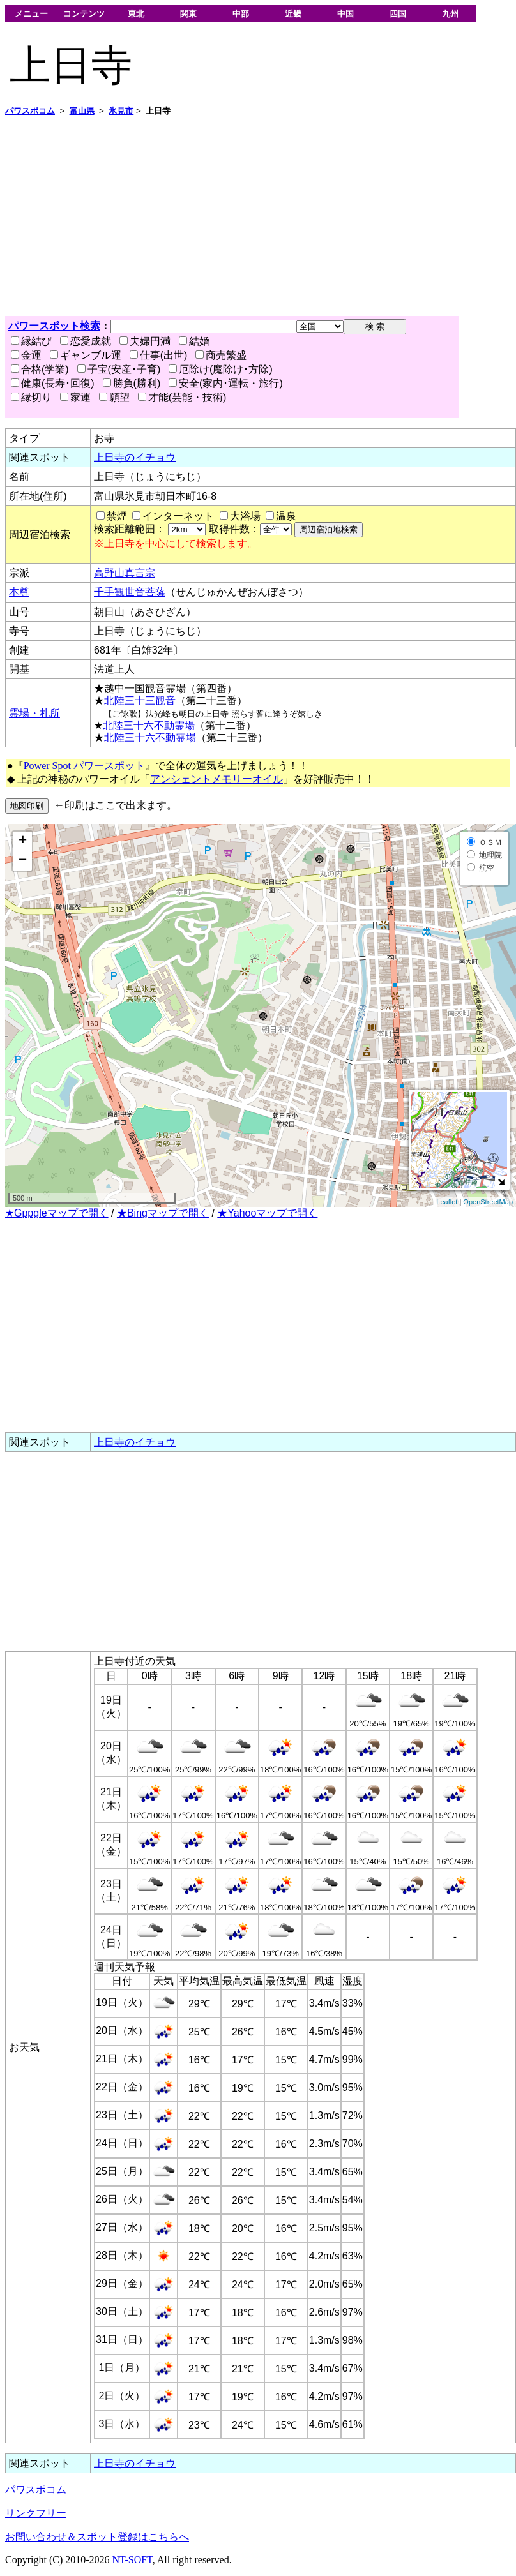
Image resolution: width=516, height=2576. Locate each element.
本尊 (19, 592)
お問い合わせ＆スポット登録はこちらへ (97, 2536)
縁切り (31, 397)
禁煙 (117, 516)
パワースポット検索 (54, 325)
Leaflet (446, 1202)
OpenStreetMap (488, 1202)
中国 (345, 14)
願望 (114, 397)
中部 (240, 14)
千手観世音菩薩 (129, 592)
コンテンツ (84, 14)
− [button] (23, 861)
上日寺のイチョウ (135, 457)
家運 (75, 397)
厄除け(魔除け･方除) (221, 369)
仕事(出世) (159, 355)
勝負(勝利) (132, 383)
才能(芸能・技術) (182, 397)
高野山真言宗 (124, 572)
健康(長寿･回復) (53, 383)
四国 (398, 14)
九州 (450, 14)
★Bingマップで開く (163, 1213)
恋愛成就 (85, 341)
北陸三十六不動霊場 (149, 725)
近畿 (293, 14)
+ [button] (23, 841)
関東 (188, 14)
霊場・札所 (34, 713)
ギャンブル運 (85, 355)
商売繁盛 (221, 355)
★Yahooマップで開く (267, 1213)
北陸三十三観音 (140, 700)
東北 (136, 14)
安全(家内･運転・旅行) (226, 383)
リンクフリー (35, 2513)
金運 (26, 355)
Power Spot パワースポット (84, 765)
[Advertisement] (206, 216)
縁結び (31, 341)
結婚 (194, 341)
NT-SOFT (132, 2559)
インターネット (178, 516)
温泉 (286, 516)
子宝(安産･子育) (119, 369)
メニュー (31, 14)
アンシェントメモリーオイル (216, 779)
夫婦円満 (145, 341)
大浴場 (245, 516)
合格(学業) (40, 369)
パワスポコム (35, 2489)
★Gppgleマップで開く (57, 1213)
